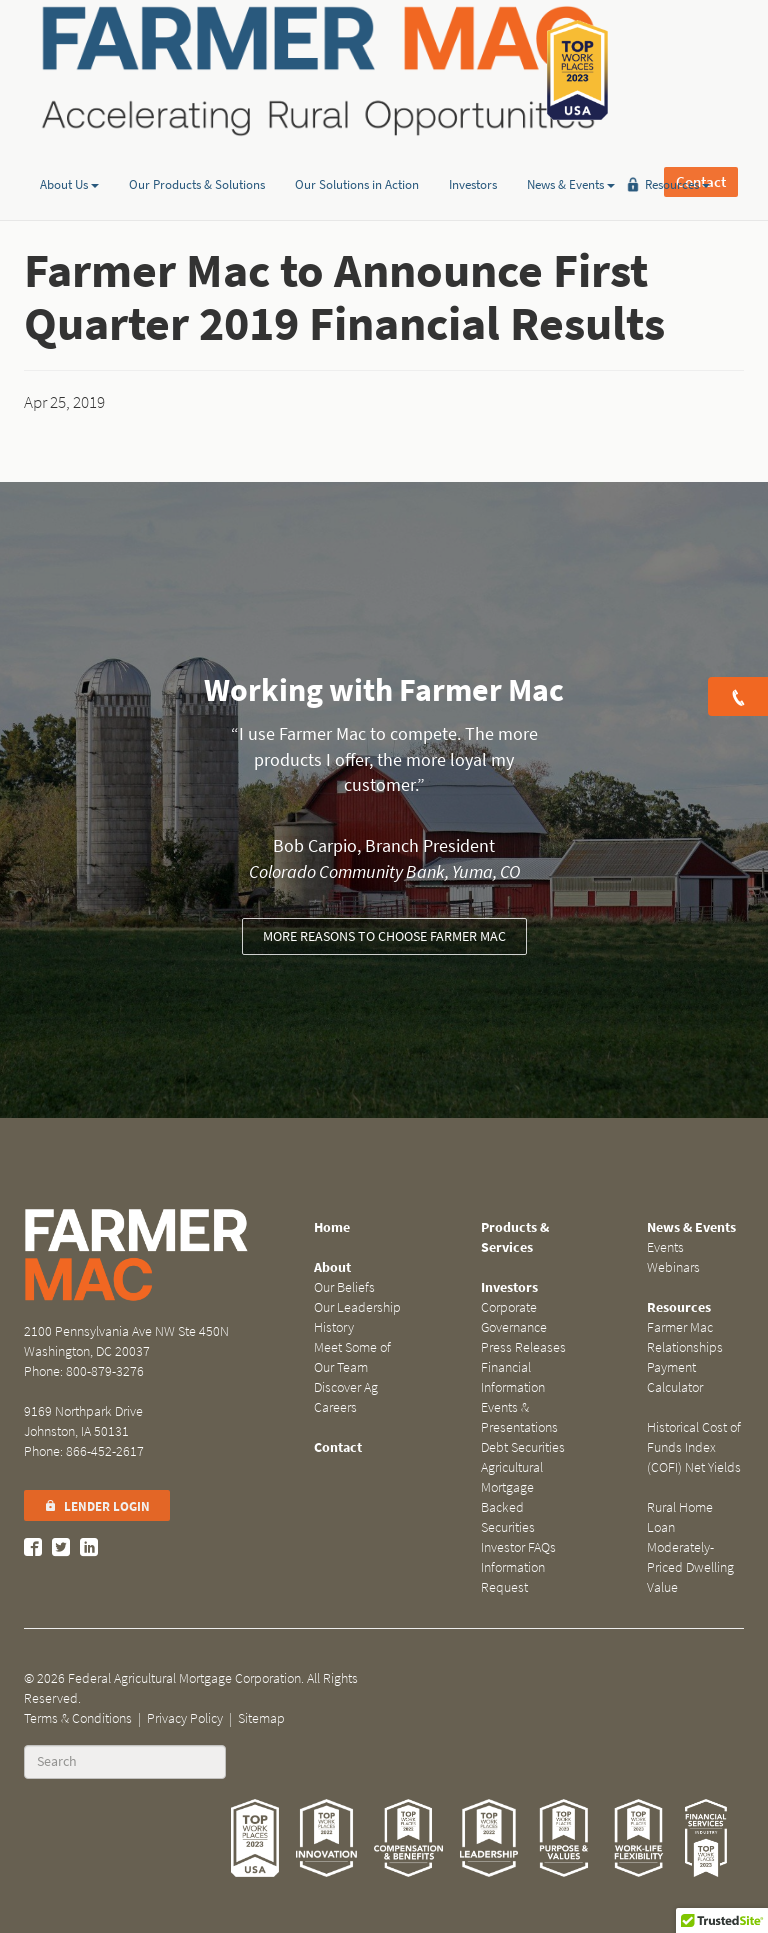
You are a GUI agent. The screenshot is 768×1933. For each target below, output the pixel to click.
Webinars (673, 1267)
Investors (473, 153)
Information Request (513, 1577)
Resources (677, 153)
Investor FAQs (518, 1547)
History (334, 1327)
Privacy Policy (185, 1718)
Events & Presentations (519, 1417)
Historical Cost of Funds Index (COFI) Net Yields (694, 1447)
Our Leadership (357, 1307)
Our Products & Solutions (197, 153)
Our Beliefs (344, 1287)
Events (665, 1247)
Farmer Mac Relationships (685, 1337)
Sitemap (261, 1718)
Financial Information (513, 1377)
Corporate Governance (514, 1317)
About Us (69, 153)
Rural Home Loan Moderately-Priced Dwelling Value (690, 1547)
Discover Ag (346, 1387)
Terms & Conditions (78, 1718)
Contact (701, 70)
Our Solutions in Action (357, 153)
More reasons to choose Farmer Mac (384, 936)
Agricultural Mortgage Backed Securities (512, 1497)
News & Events (571, 153)
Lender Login (97, 1506)
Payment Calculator (675, 1377)
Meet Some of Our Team (352, 1357)
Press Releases (523, 1347)
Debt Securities (523, 1447)
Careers (335, 1407)
